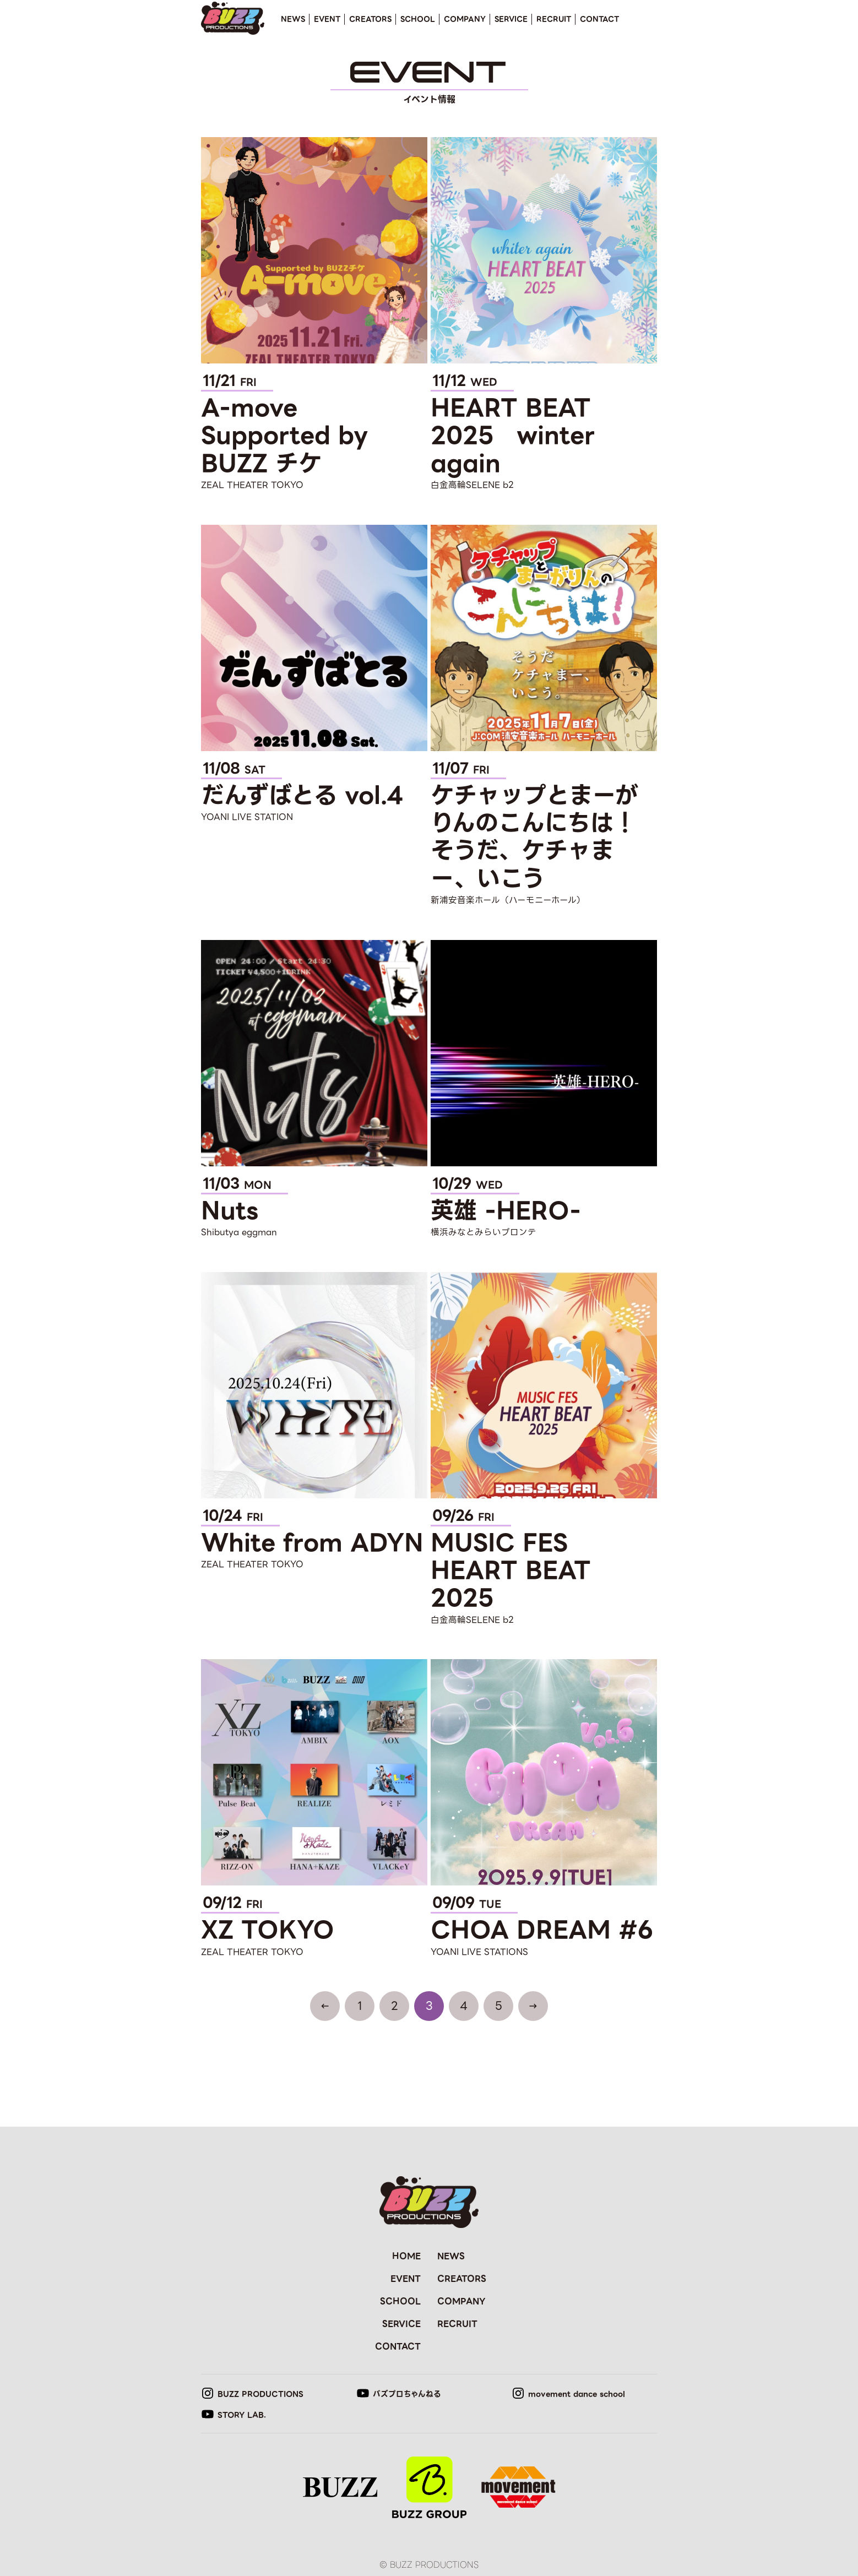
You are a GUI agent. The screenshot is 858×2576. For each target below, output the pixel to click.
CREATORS (370, 19)
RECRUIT (553, 19)
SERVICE (511, 19)
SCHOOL (417, 19)
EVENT (327, 19)
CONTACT (599, 19)
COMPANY (465, 19)
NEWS (293, 19)
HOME (406, 2256)
